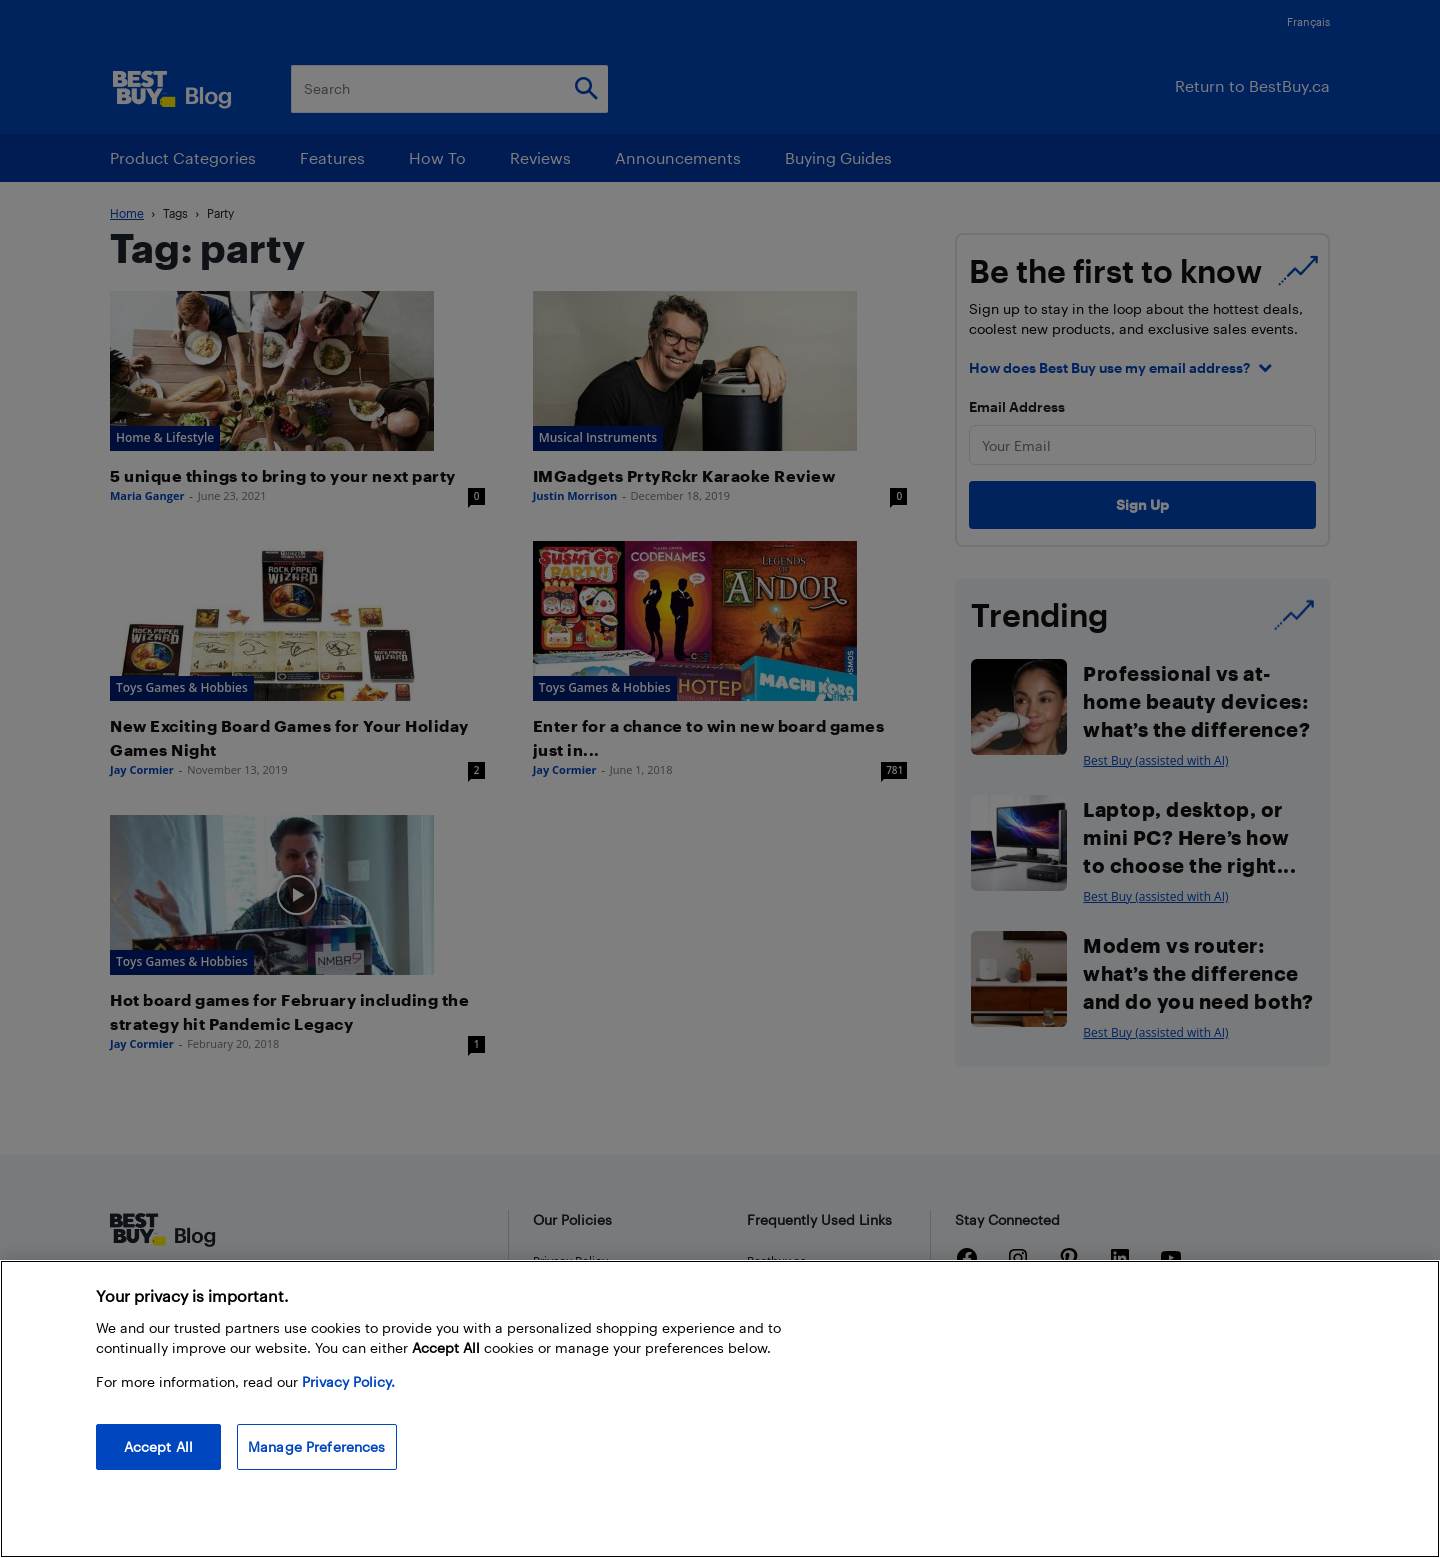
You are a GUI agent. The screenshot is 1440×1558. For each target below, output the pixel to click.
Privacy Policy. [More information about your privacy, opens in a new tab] (348, 1381)
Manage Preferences (317, 1446)
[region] (720, 1409)
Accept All (158, 1446)
